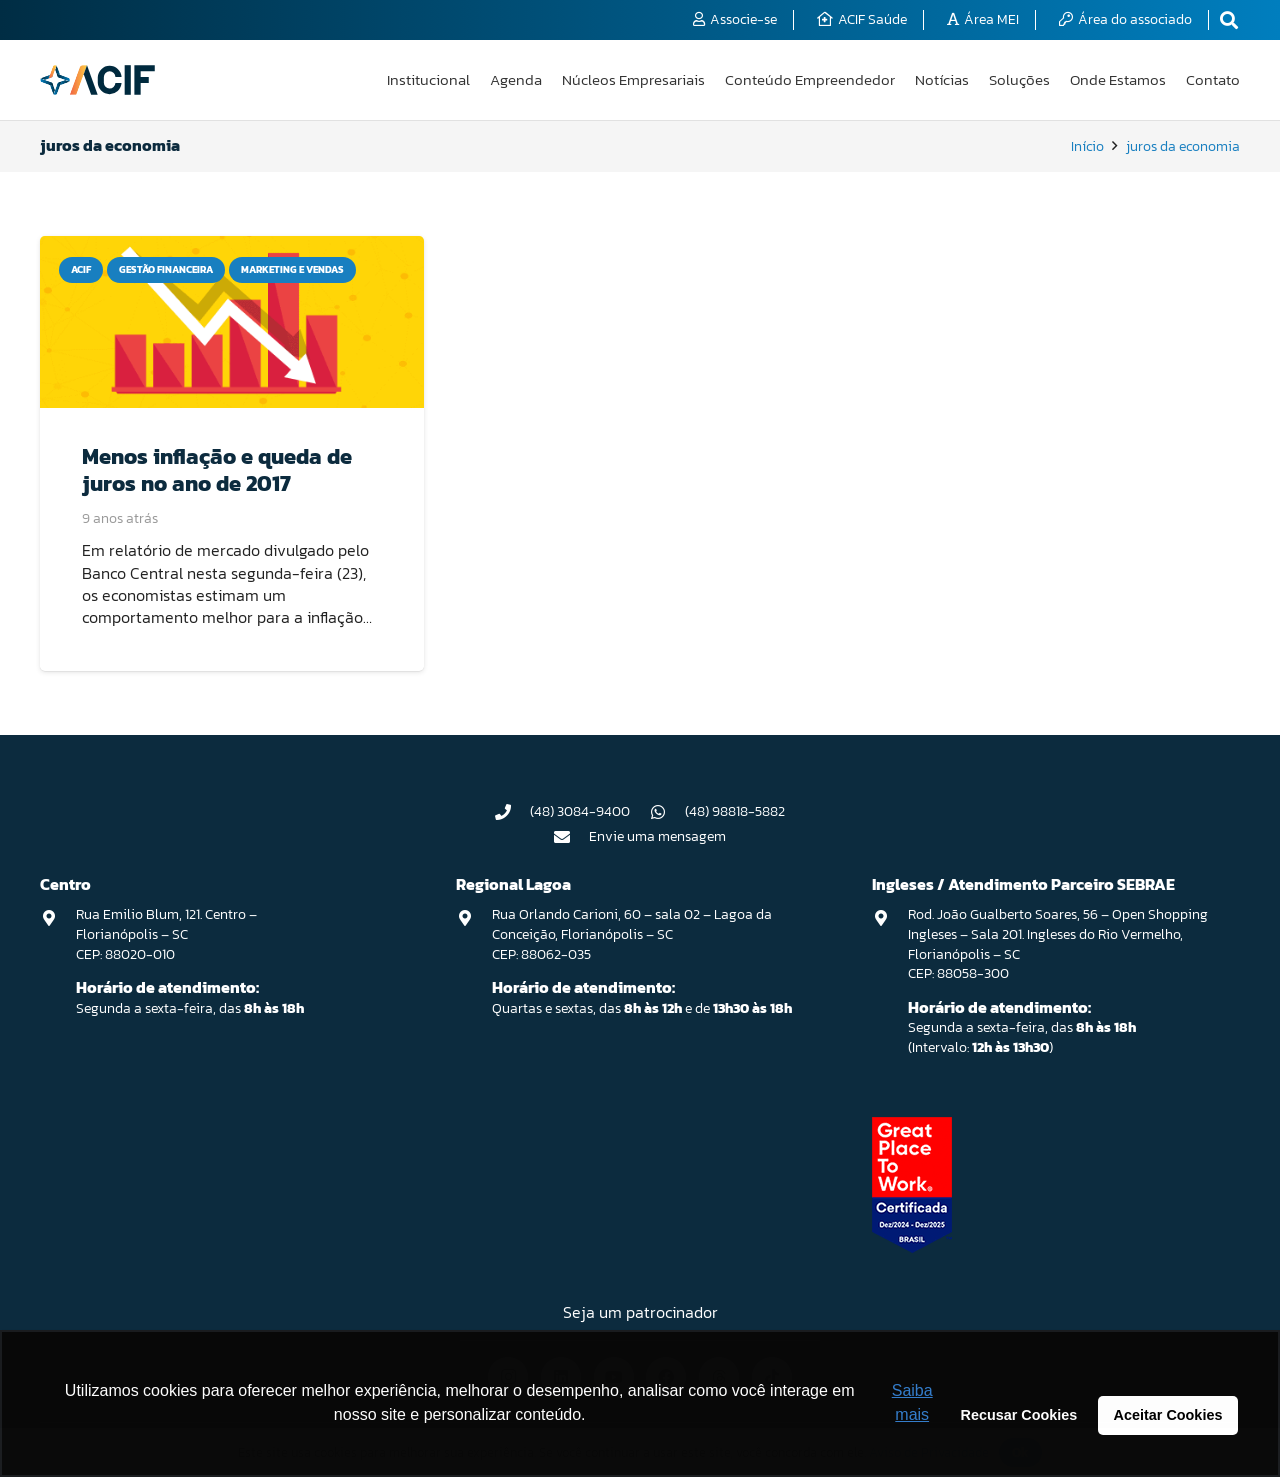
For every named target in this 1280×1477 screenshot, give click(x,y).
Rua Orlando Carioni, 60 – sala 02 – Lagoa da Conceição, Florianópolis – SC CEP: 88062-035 (632, 934)
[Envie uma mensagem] (572, 837)
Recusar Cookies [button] (1019, 1415)
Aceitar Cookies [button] (1168, 1415)
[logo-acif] (97, 80)
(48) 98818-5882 (735, 811)
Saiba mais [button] (912, 1402)
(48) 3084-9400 (580, 811)
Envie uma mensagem (657, 836)
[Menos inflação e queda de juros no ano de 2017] (232, 322)
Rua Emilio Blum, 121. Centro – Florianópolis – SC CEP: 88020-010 (166, 934)
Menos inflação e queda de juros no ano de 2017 (217, 469)
